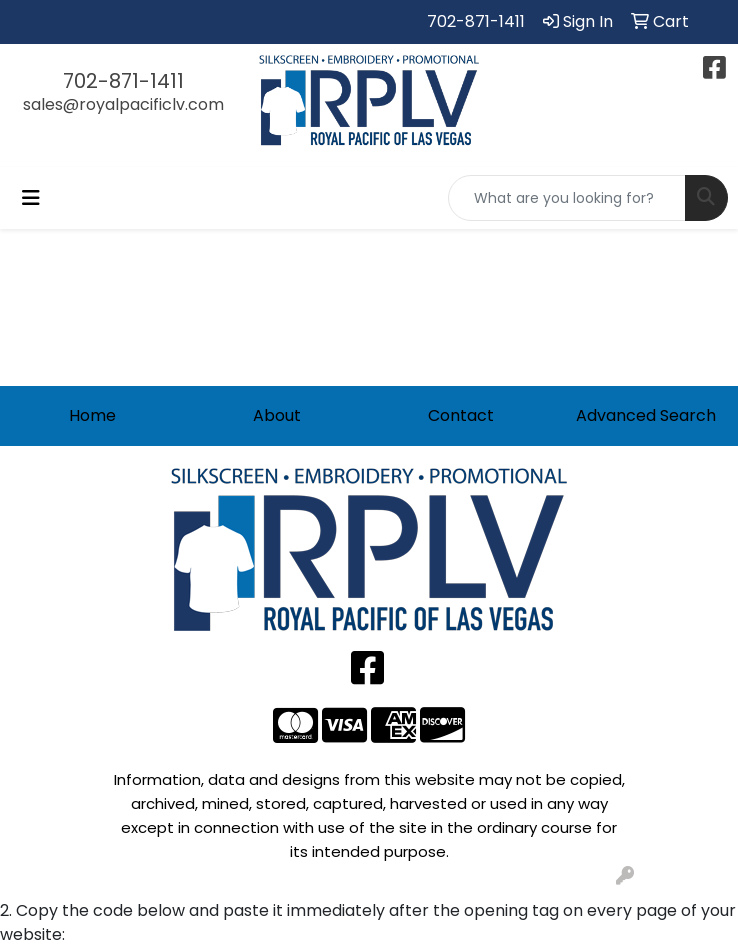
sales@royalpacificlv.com (123, 104)
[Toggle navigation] (31, 198)
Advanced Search (646, 415)
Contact (461, 415)
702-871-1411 (476, 21)
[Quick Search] (567, 198)
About (277, 415)
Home (92, 415)
